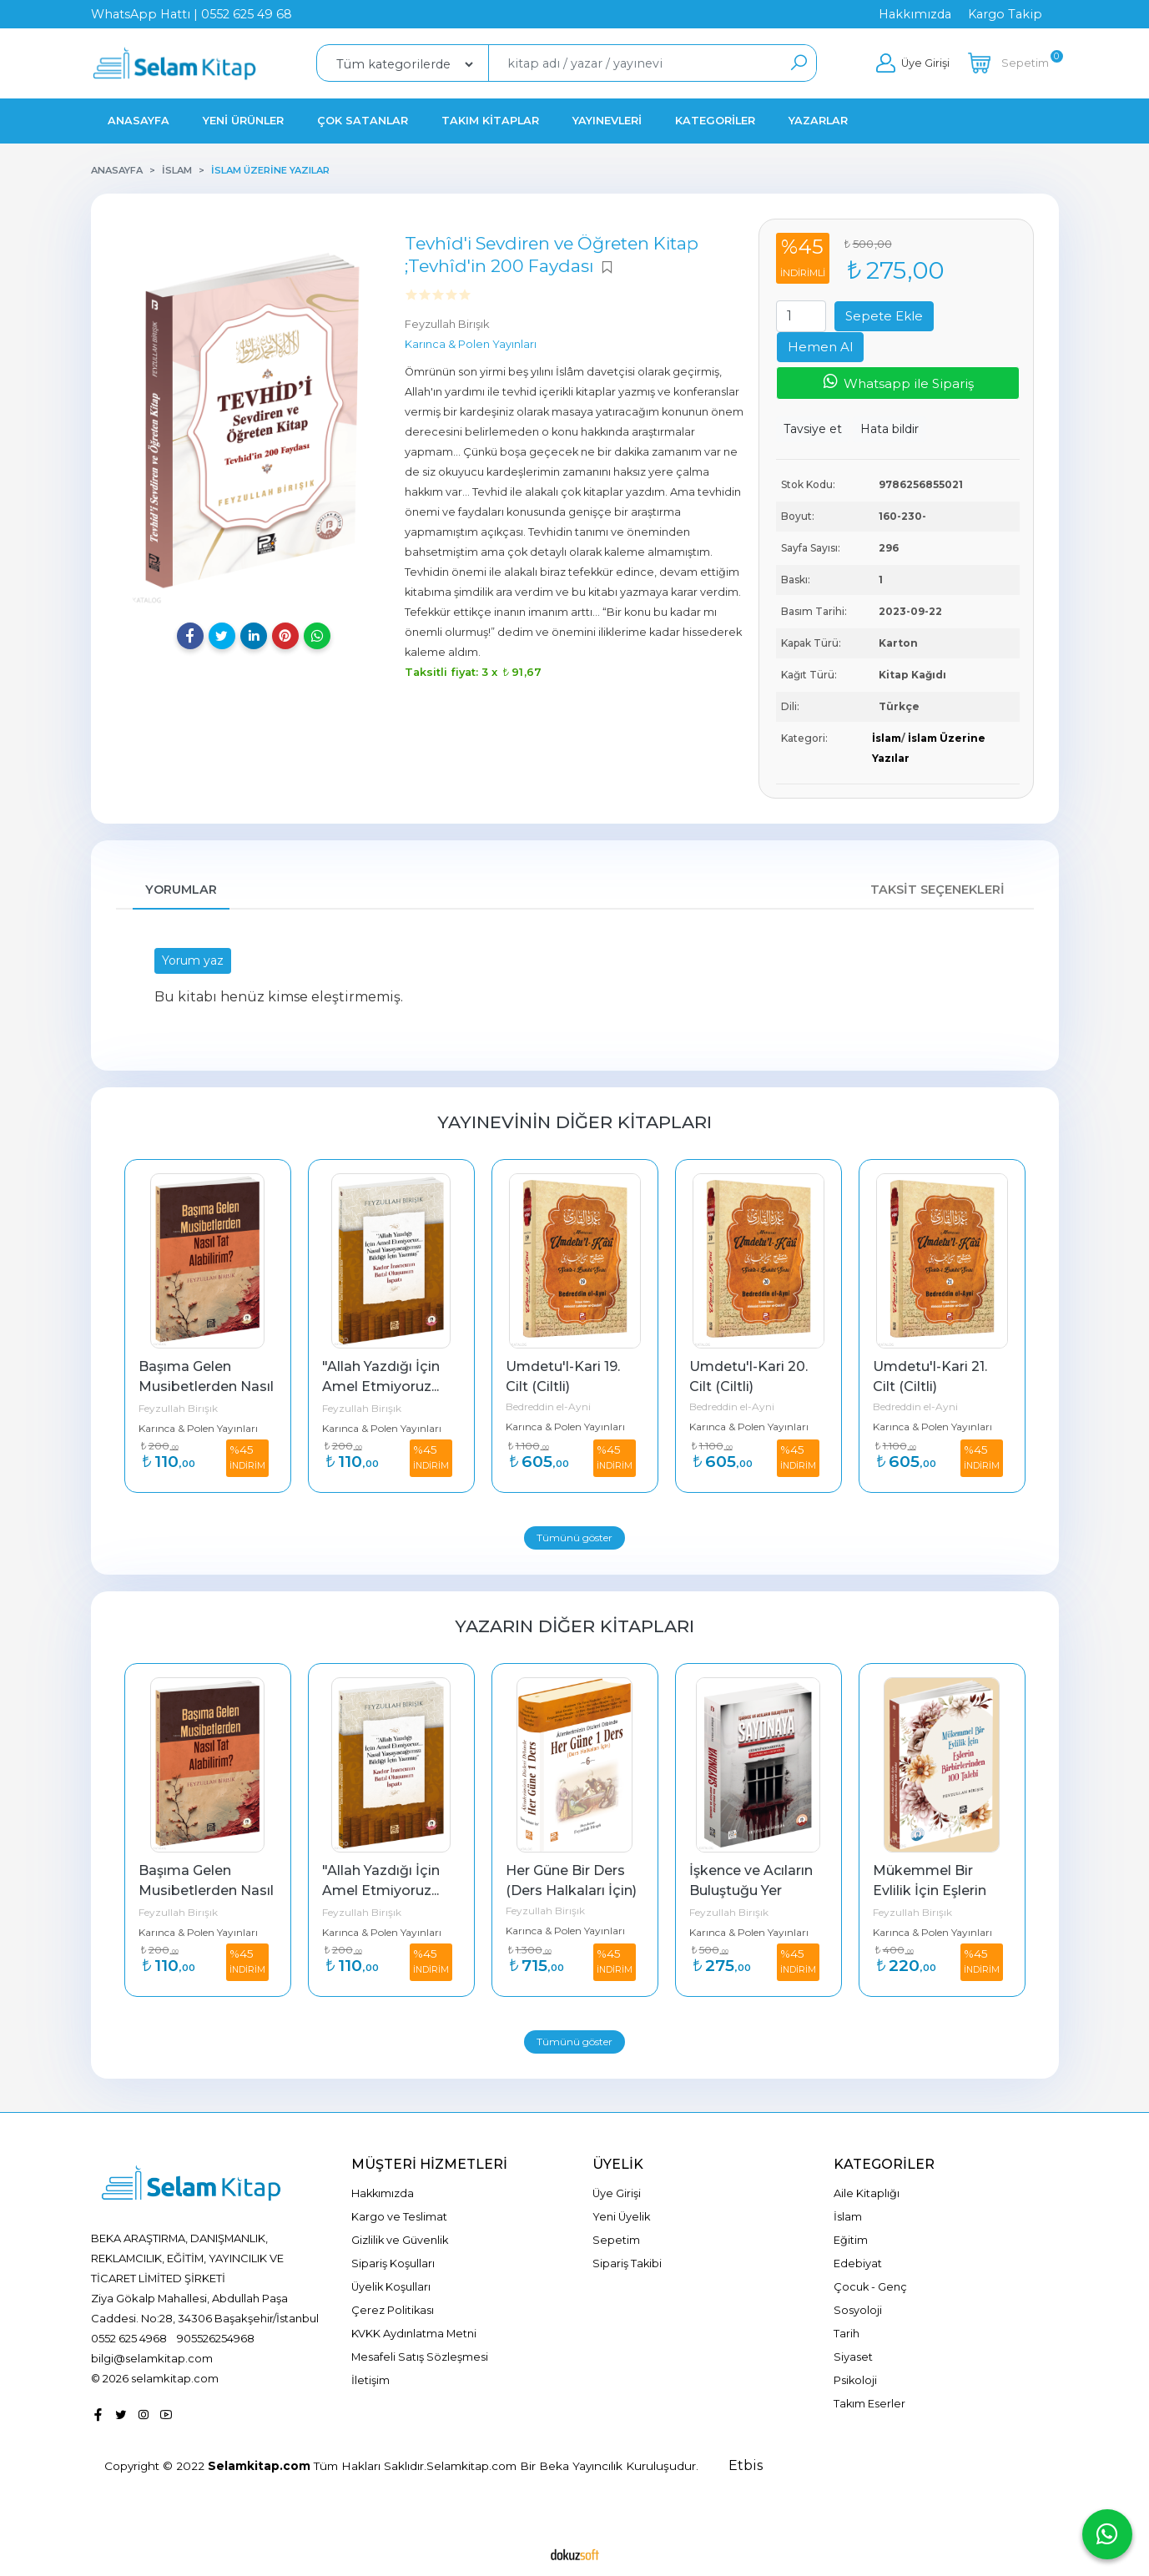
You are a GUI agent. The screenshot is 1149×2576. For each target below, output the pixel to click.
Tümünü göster (574, 1537)
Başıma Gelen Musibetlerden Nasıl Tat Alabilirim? (208, 1386)
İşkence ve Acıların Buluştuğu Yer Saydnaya (752, 1890)
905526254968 (215, 2338)
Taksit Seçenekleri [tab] (937, 889)
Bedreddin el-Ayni (548, 1406)
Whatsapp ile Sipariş (897, 381)
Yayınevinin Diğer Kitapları (574, 1122)
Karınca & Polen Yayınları (198, 1428)
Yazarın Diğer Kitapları (574, 1626)
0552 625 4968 (129, 2338)
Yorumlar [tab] (181, 889)
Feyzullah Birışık (178, 1408)
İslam (886, 738)
